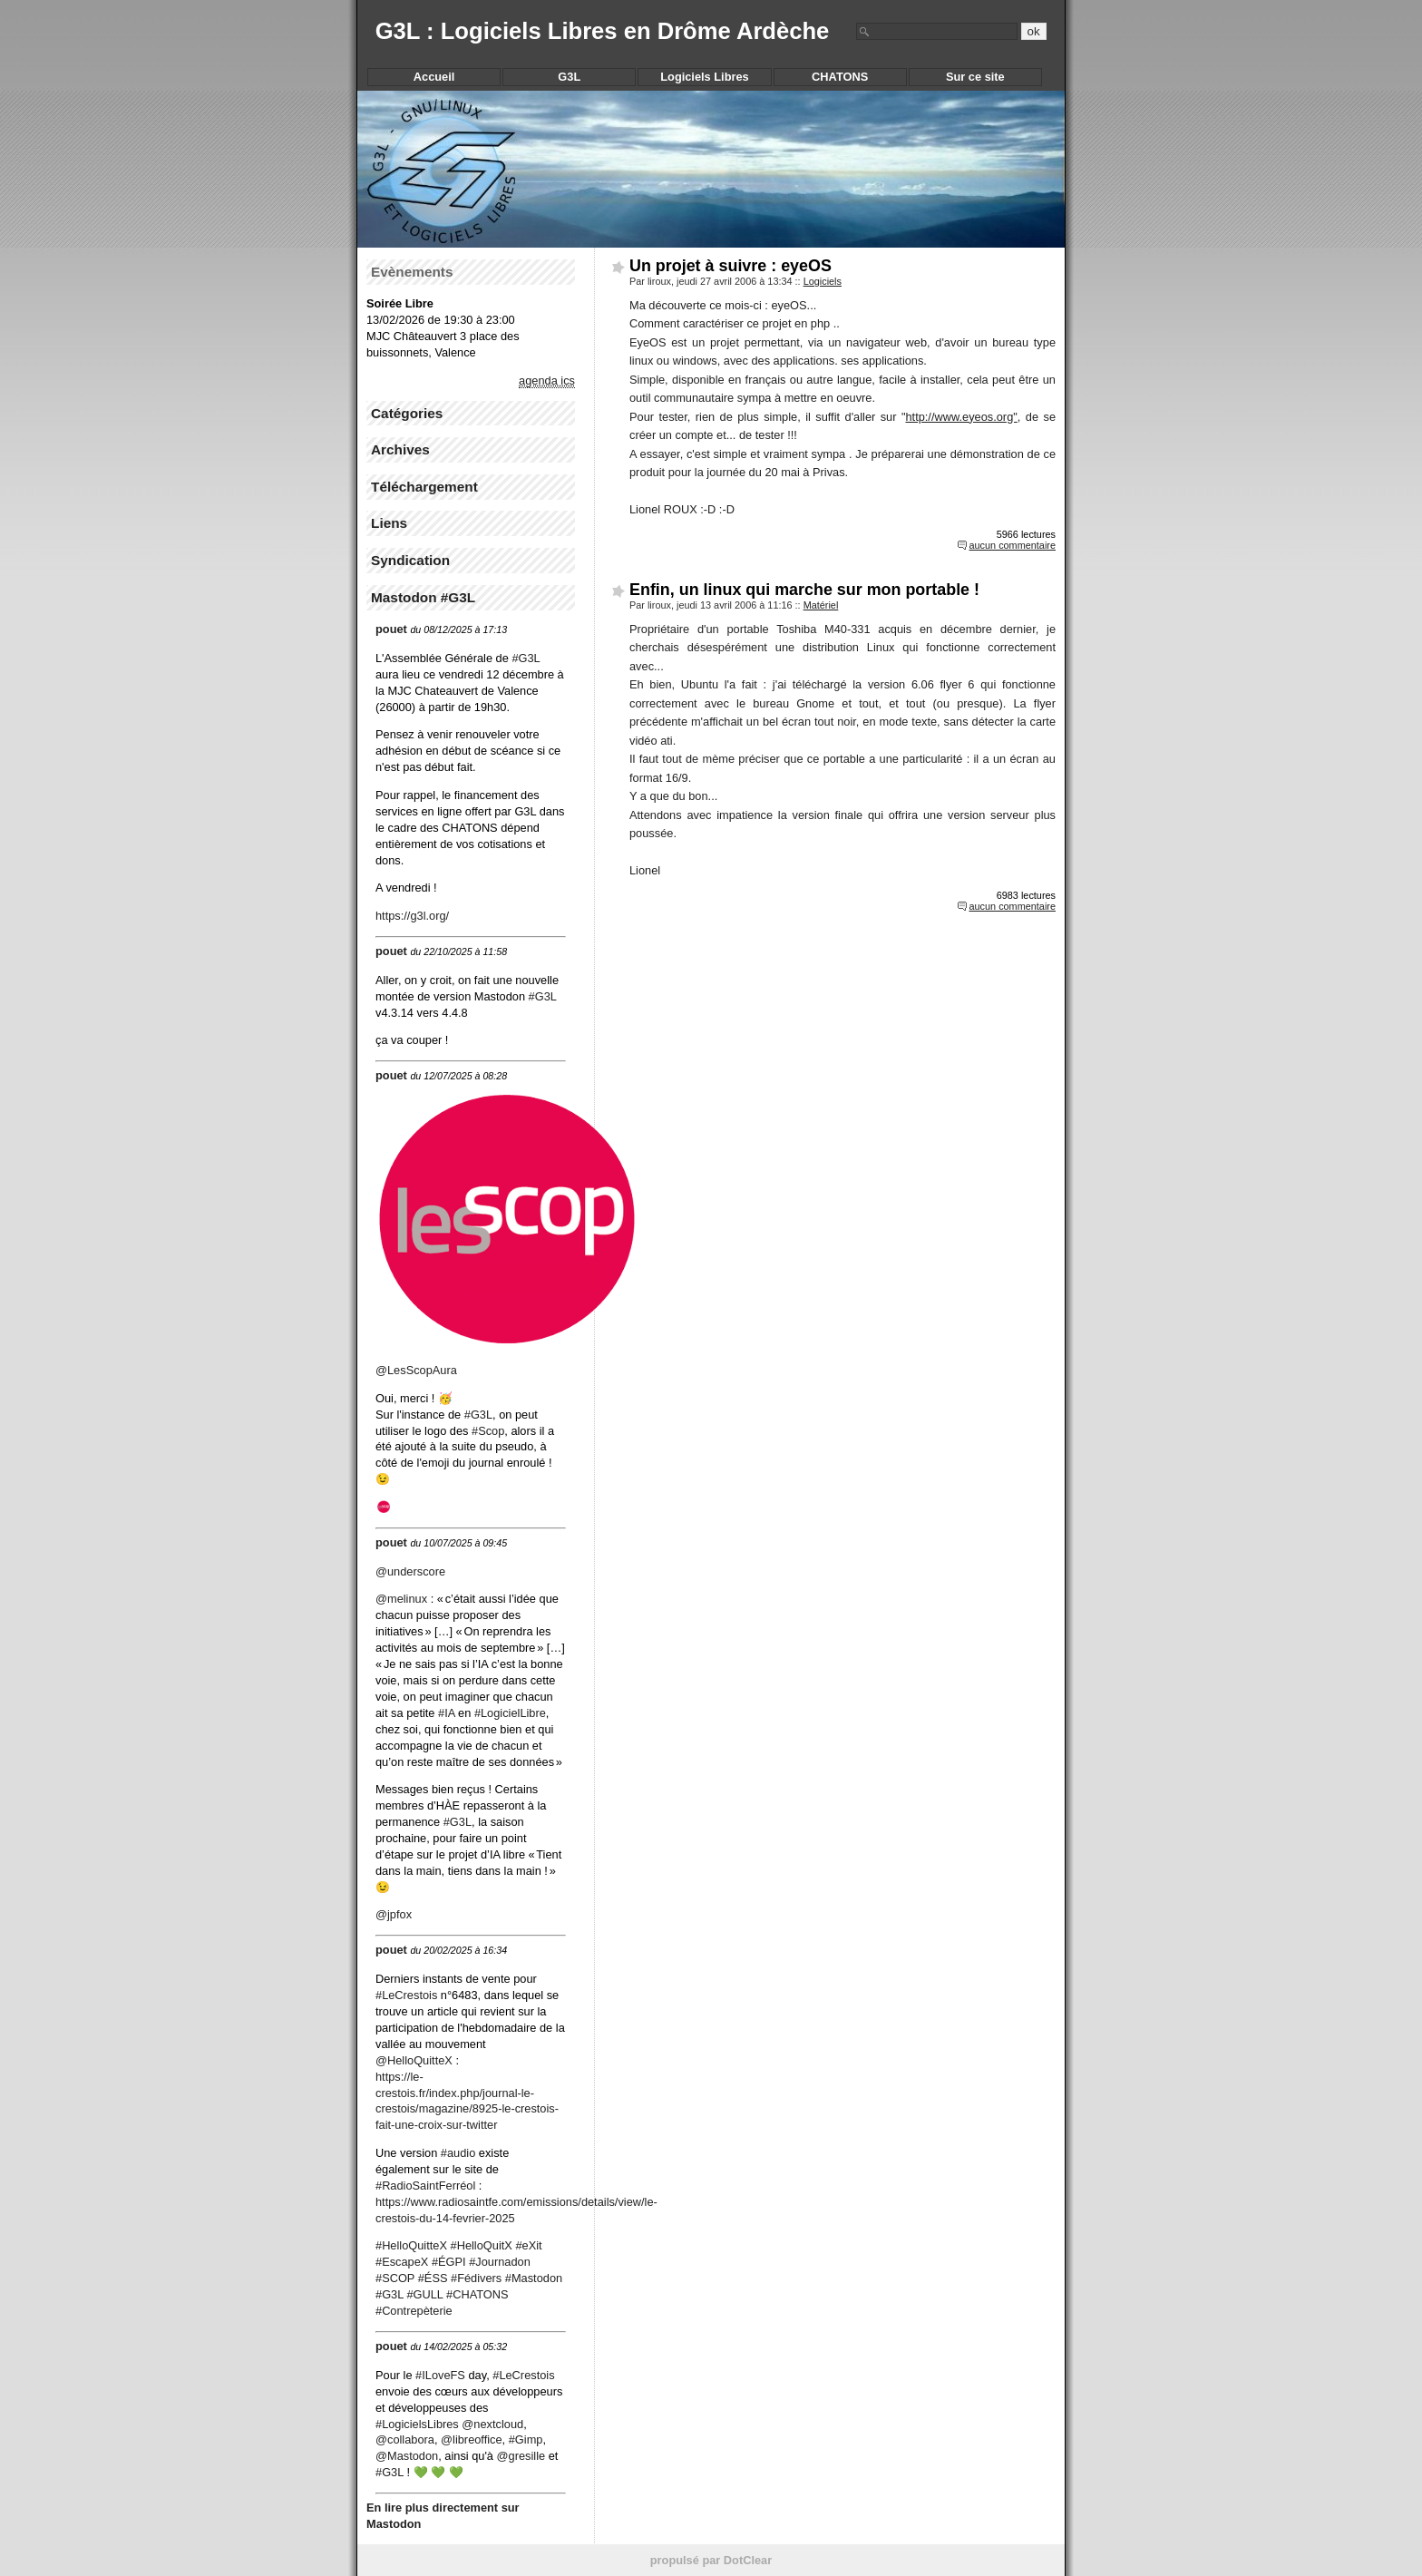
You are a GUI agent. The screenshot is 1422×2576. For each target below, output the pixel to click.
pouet (391, 629)
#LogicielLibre (510, 1713)
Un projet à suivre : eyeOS (730, 266)
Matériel (821, 605)
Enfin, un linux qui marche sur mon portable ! (804, 590)
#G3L (457, 1822)
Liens (389, 523)
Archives (400, 449)
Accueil (434, 76)
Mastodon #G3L (423, 597)
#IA (446, 1713)
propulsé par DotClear (711, 2560)
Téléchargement (424, 486)
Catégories (407, 413)
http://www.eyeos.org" (961, 417)
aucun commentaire (1012, 545)
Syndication (410, 560)
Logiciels (823, 281)
